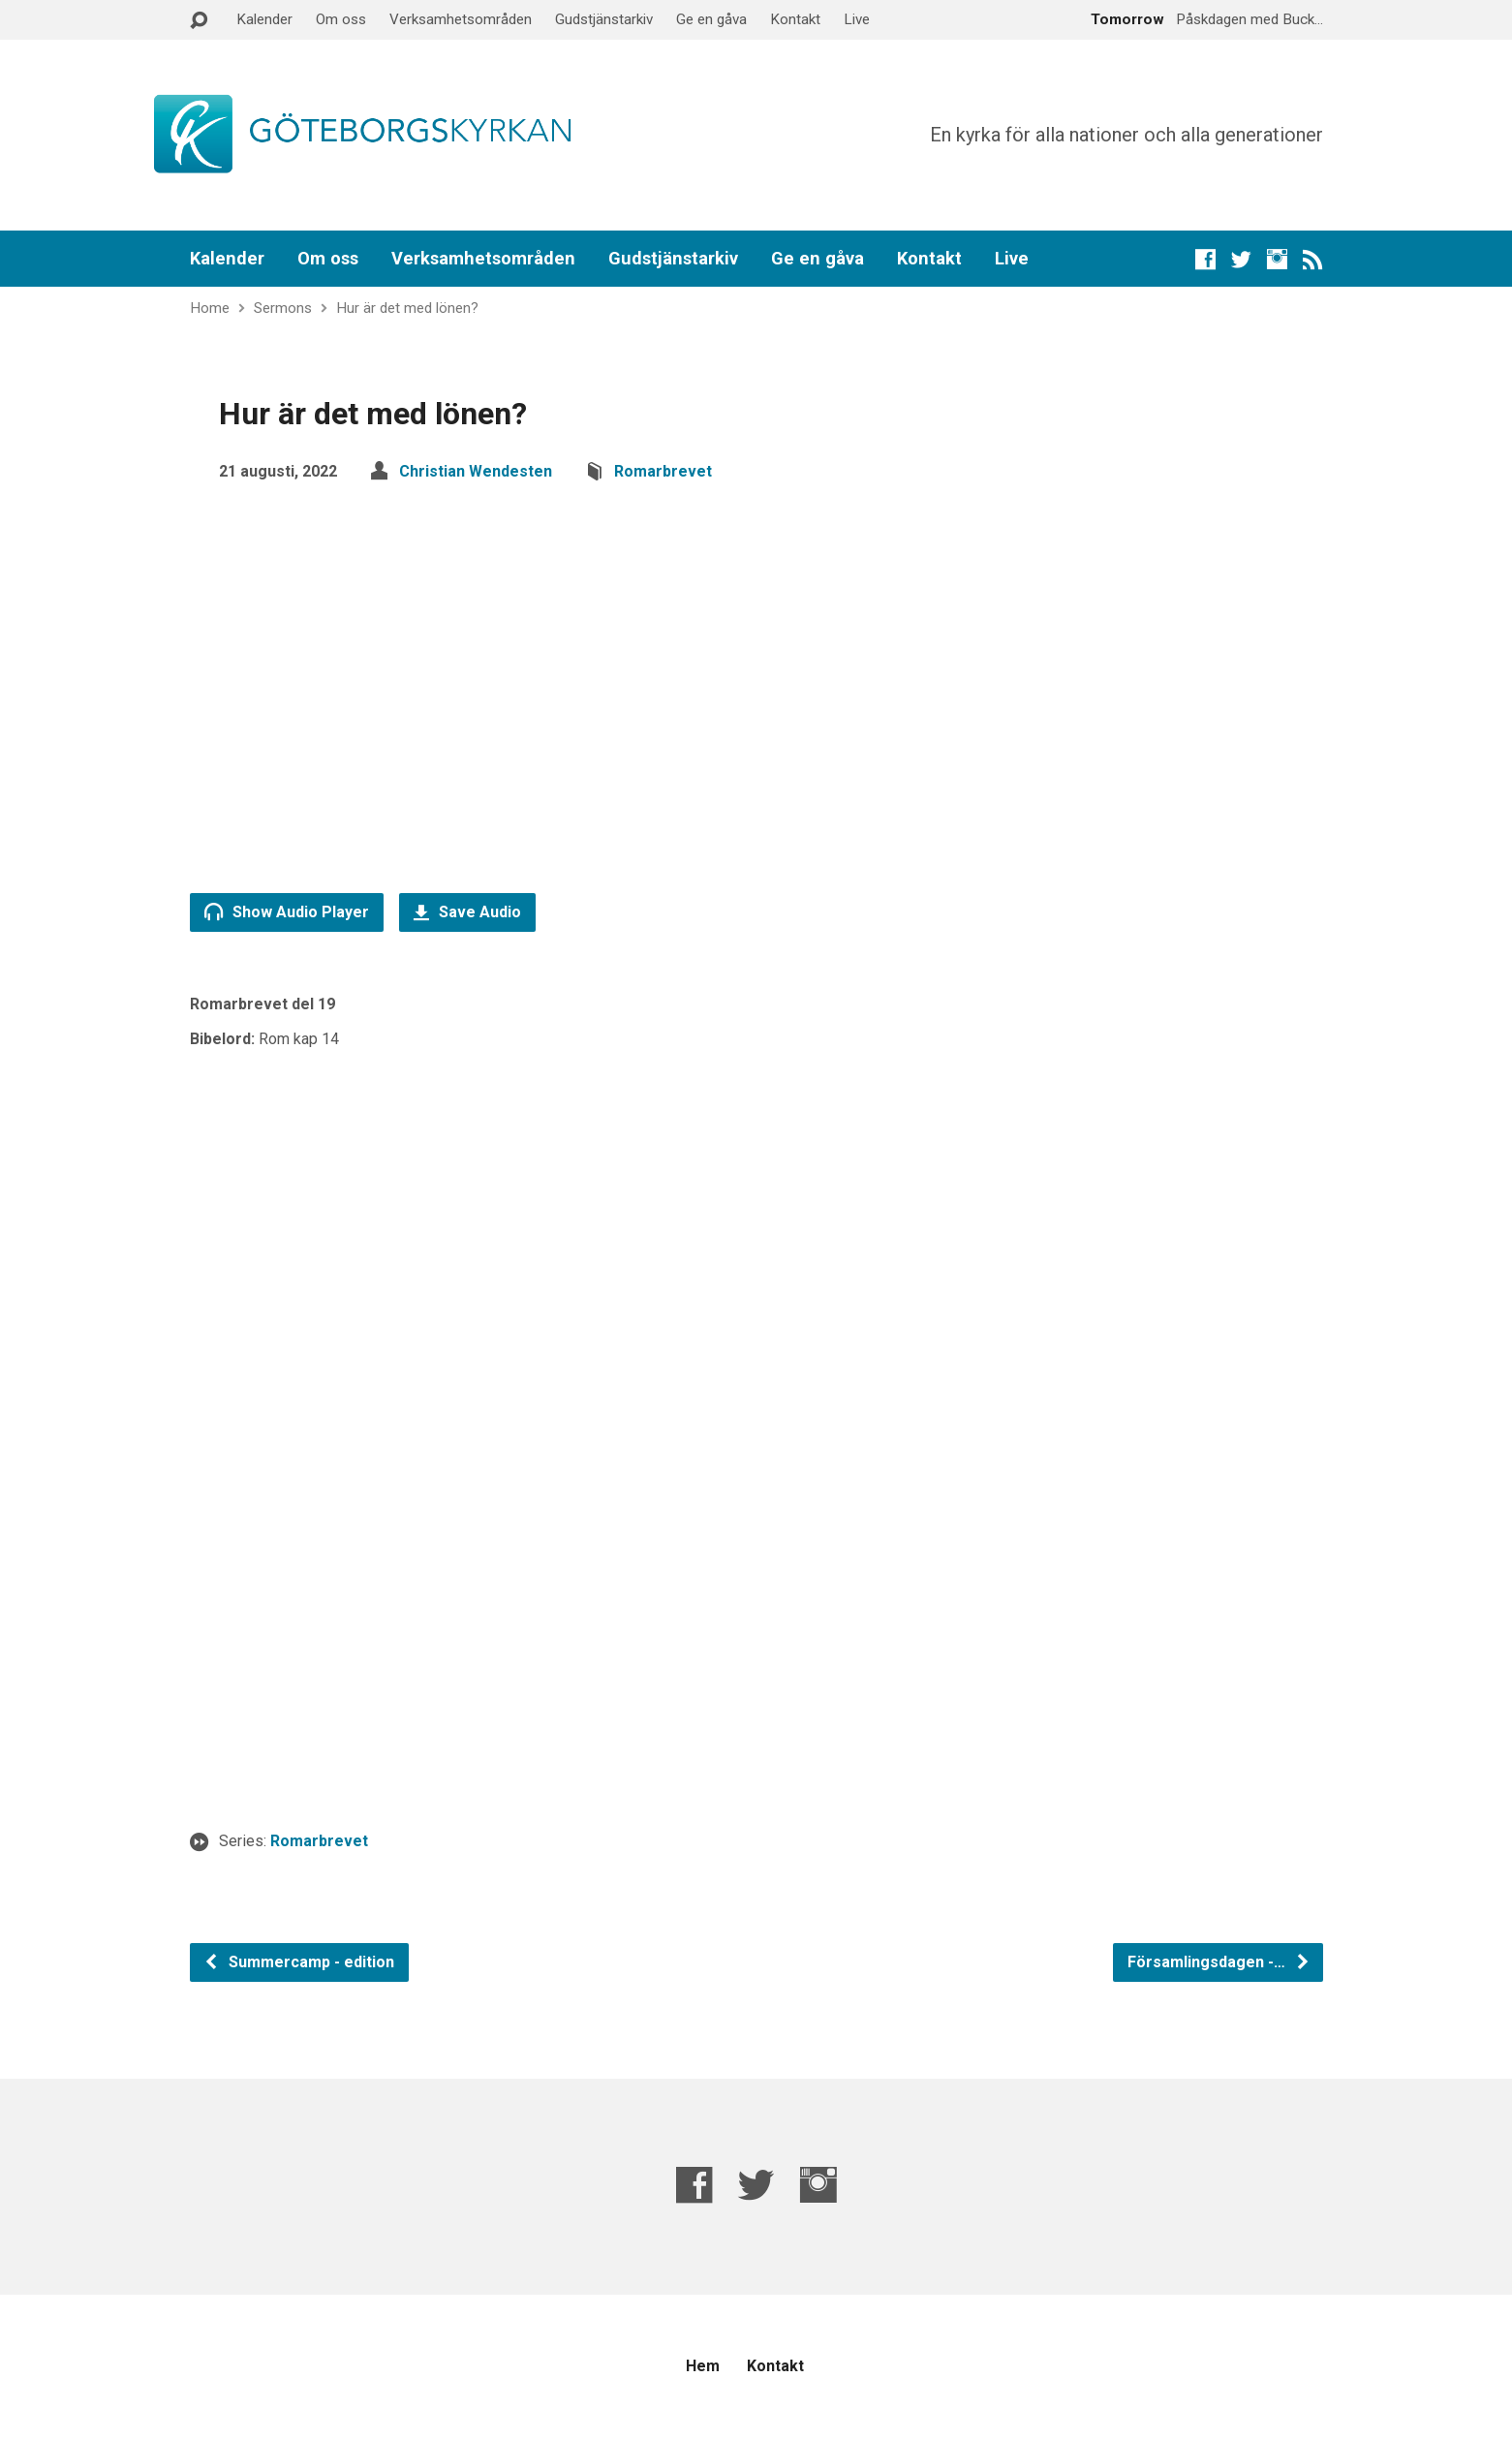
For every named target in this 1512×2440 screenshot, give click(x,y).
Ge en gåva (711, 19)
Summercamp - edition (298, 1962)
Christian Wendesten (475, 471)
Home (210, 308)
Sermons (283, 308)
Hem (703, 2366)
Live (857, 19)
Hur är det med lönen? (407, 308)
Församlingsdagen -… (1219, 1962)
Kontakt (795, 19)
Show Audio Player (286, 911)
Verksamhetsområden (460, 19)
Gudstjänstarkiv (604, 19)
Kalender (264, 19)
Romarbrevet (663, 471)
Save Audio (467, 912)
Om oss (341, 19)
